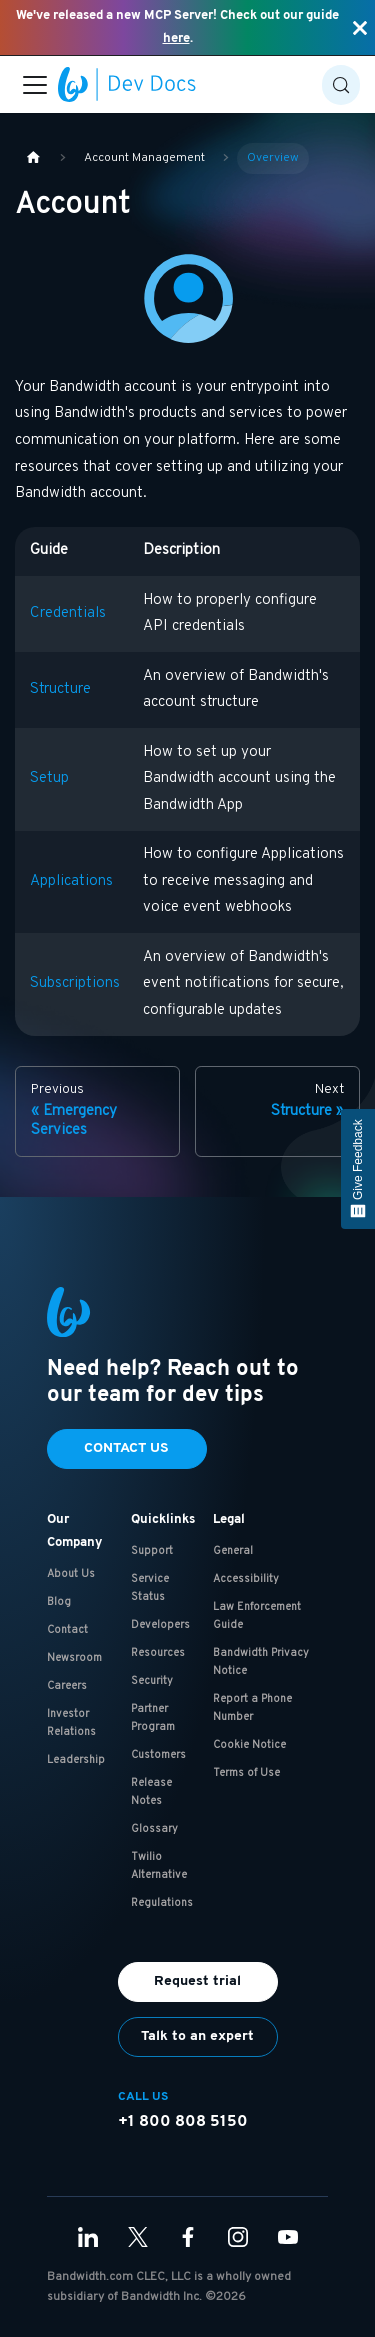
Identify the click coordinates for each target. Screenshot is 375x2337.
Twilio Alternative (159, 1866)
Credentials (68, 613)
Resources (158, 1653)
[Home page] (33, 158)
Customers (158, 1755)
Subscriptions (75, 983)
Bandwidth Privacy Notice (261, 1662)
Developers (160, 1625)
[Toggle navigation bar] (35, 85)
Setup (49, 778)
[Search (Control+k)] (341, 85)
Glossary (154, 1829)
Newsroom (74, 1658)
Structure (60, 689)
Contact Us (126, 1448)
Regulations (162, 1903)
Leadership (76, 1760)
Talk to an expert (197, 2036)
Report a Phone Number (252, 1708)
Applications (71, 881)
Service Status (150, 1588)
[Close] (360, 27)
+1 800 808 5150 (183, 2122)
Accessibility (246, 1579)
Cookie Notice (249, 1745)
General (233, 1551)
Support (152, 1551)
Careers (67, 1686)
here (176, 38)
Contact (67, 1630)
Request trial (197, 1981)
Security (152, 1681)
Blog (59, 1602)
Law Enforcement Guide (257, 1616)
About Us (71, 1574)
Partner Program (153, 1718)
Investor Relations (71, 1723)
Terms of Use (246, 1773)
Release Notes (151, 1792)
